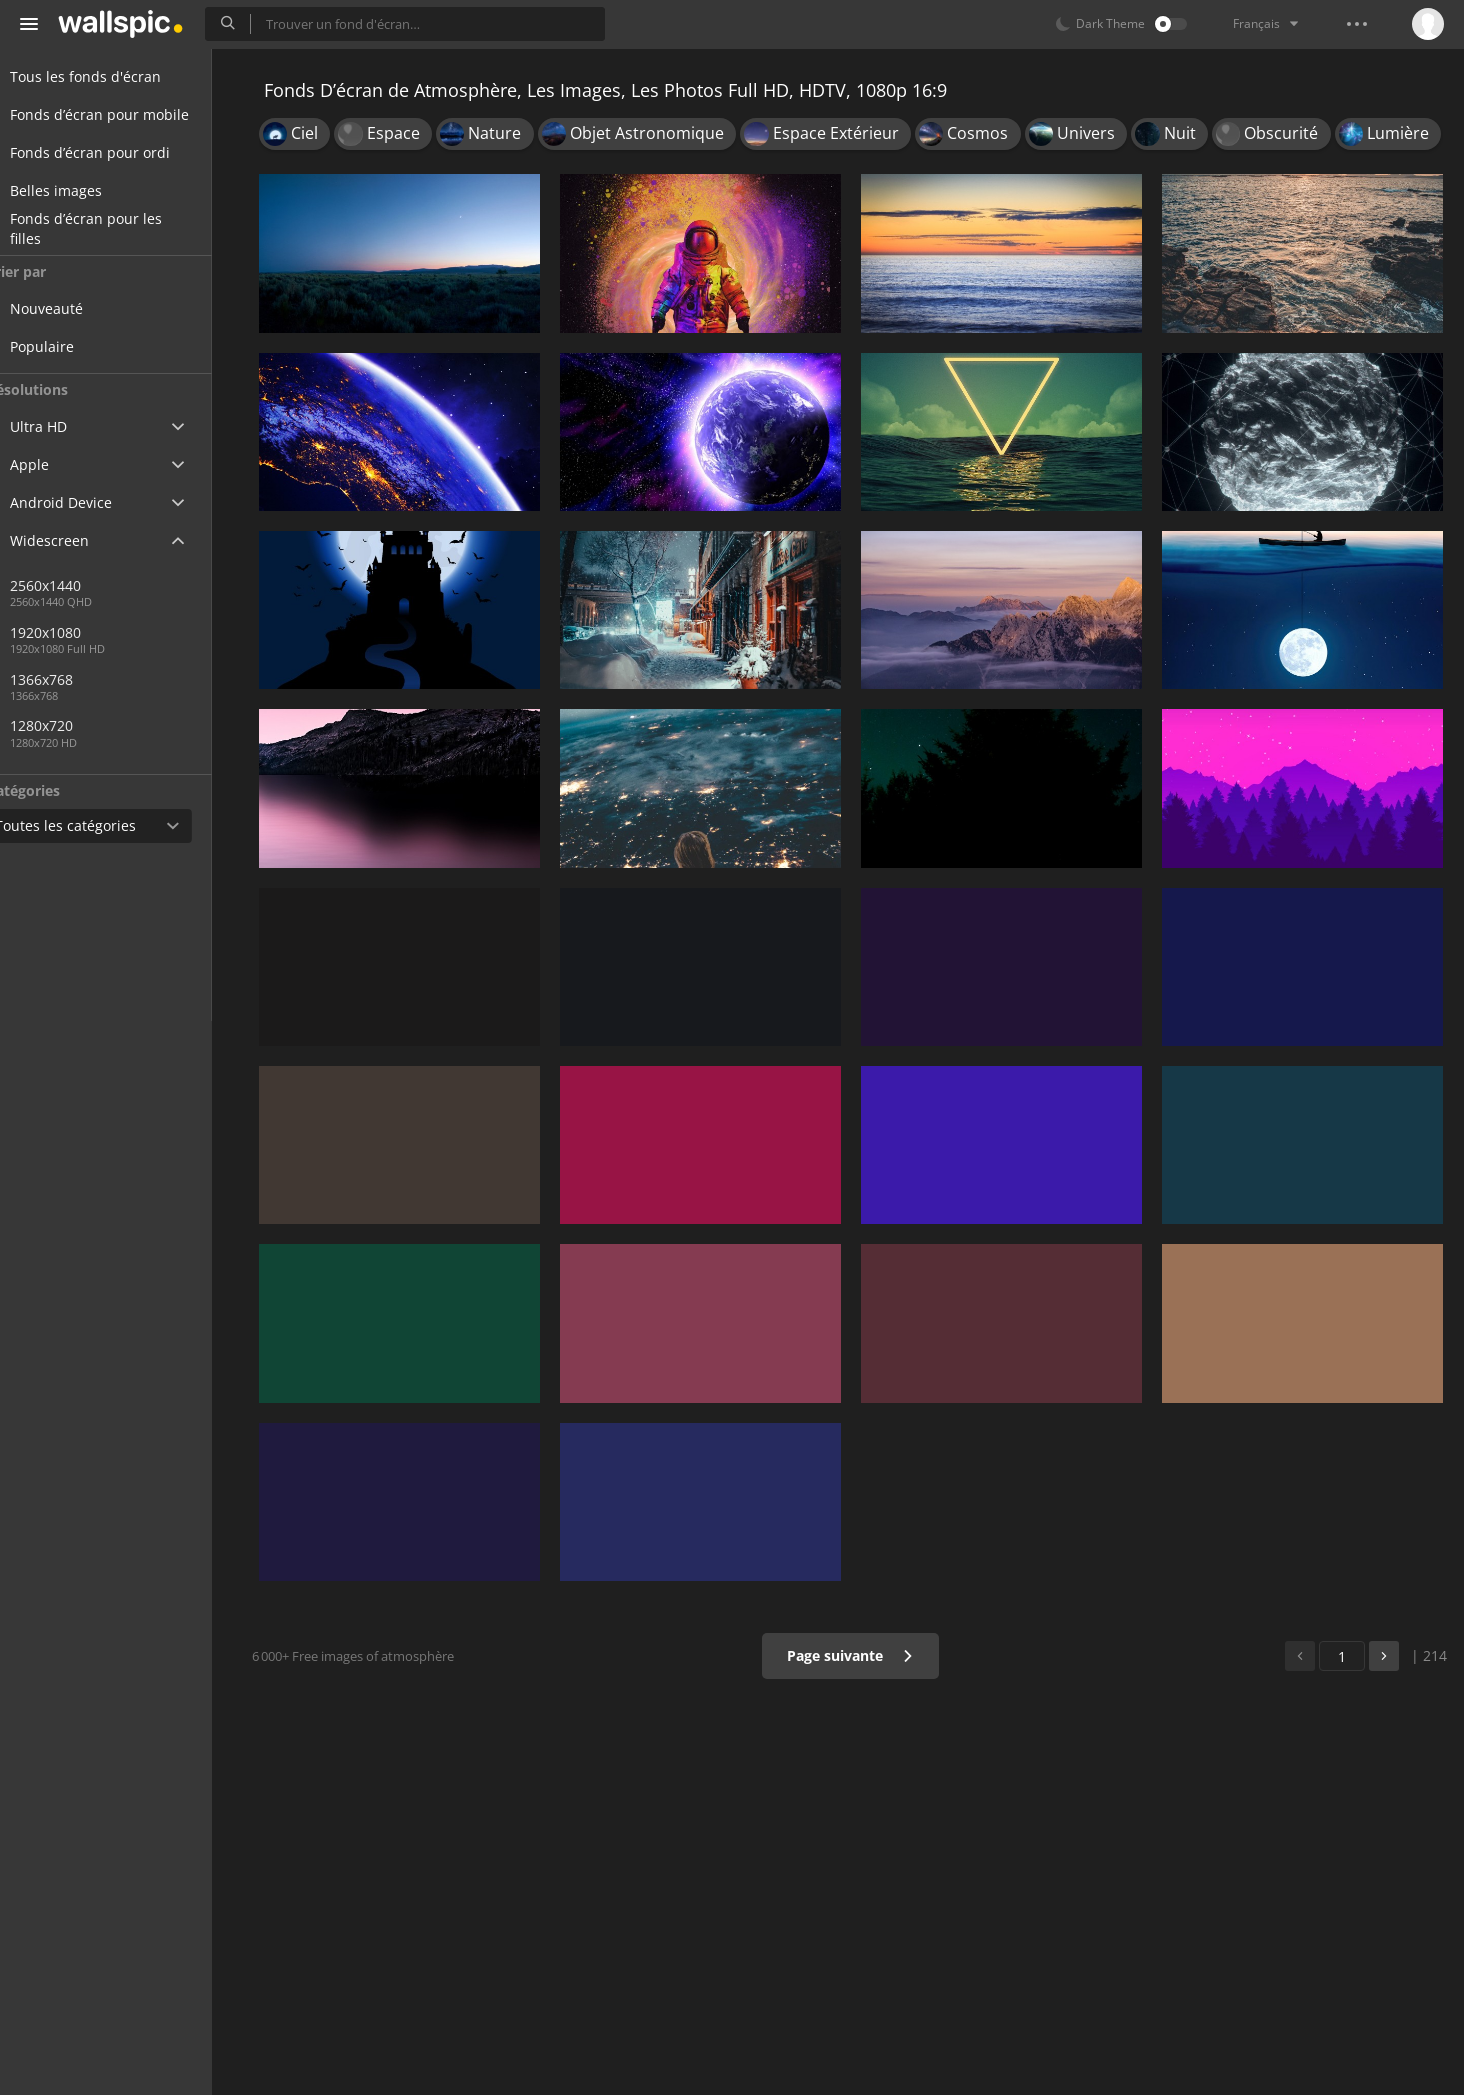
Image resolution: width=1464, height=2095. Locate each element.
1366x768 (79, 679)
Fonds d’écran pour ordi (114, 152)
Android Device (85, 503)
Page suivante (856, 1655)
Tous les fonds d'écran (109, 76)
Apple (53, 464)
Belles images (80, 190)
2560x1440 (83, 585)
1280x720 (79, 725)
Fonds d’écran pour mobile (123, 114)
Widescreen (73, 540)
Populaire (80, 346)
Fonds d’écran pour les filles (110, 229)
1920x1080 (149, 632)
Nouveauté (84, 308)
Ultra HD (62, 426)
